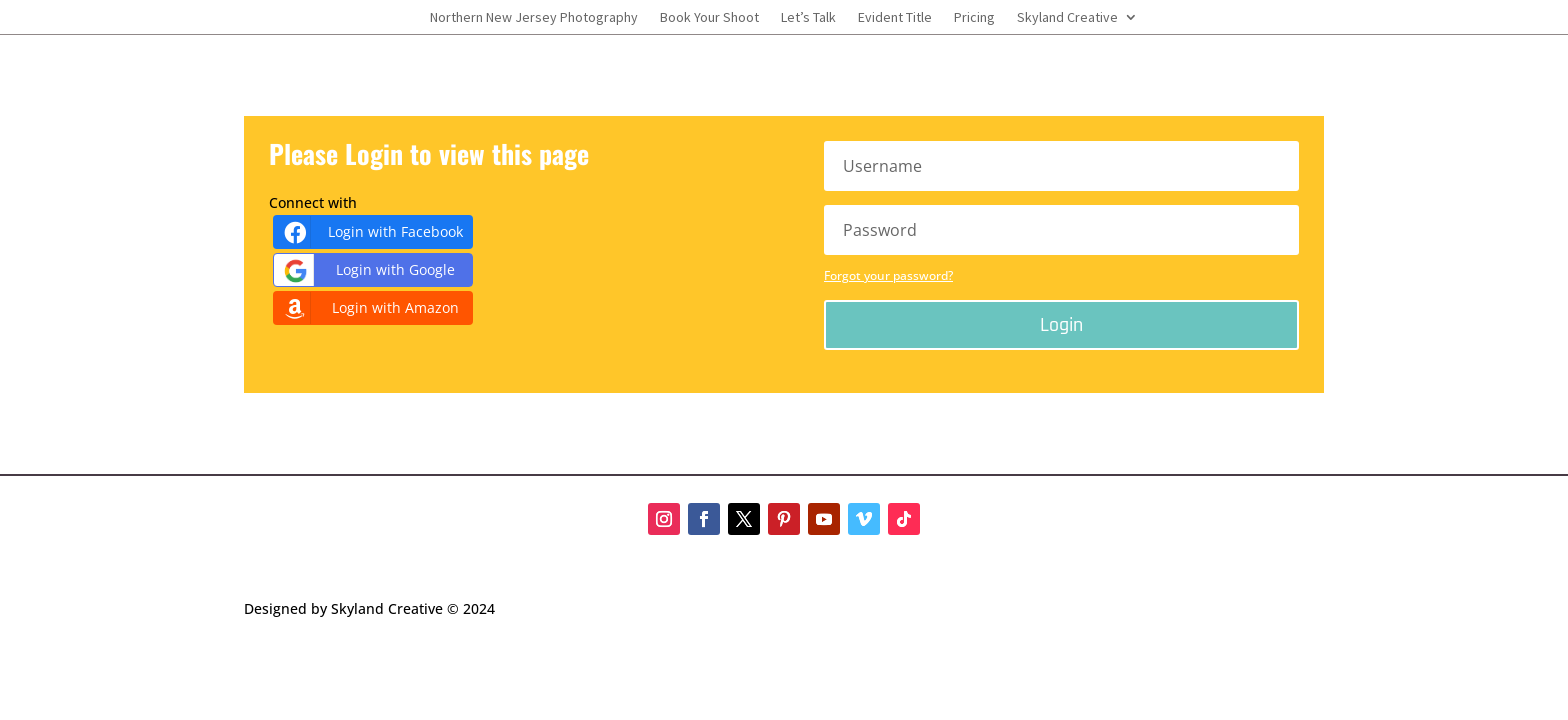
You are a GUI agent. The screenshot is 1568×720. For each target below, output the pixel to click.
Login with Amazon (369, 308)
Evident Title (895, 18)
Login (1061, 325)
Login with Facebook (371, 232)
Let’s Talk (808, 18)
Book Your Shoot (709, 18)
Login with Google (367, 270)
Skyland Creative (1067, 18)
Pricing (974, 18)
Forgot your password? (888, 275)
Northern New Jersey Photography (534, 18)
